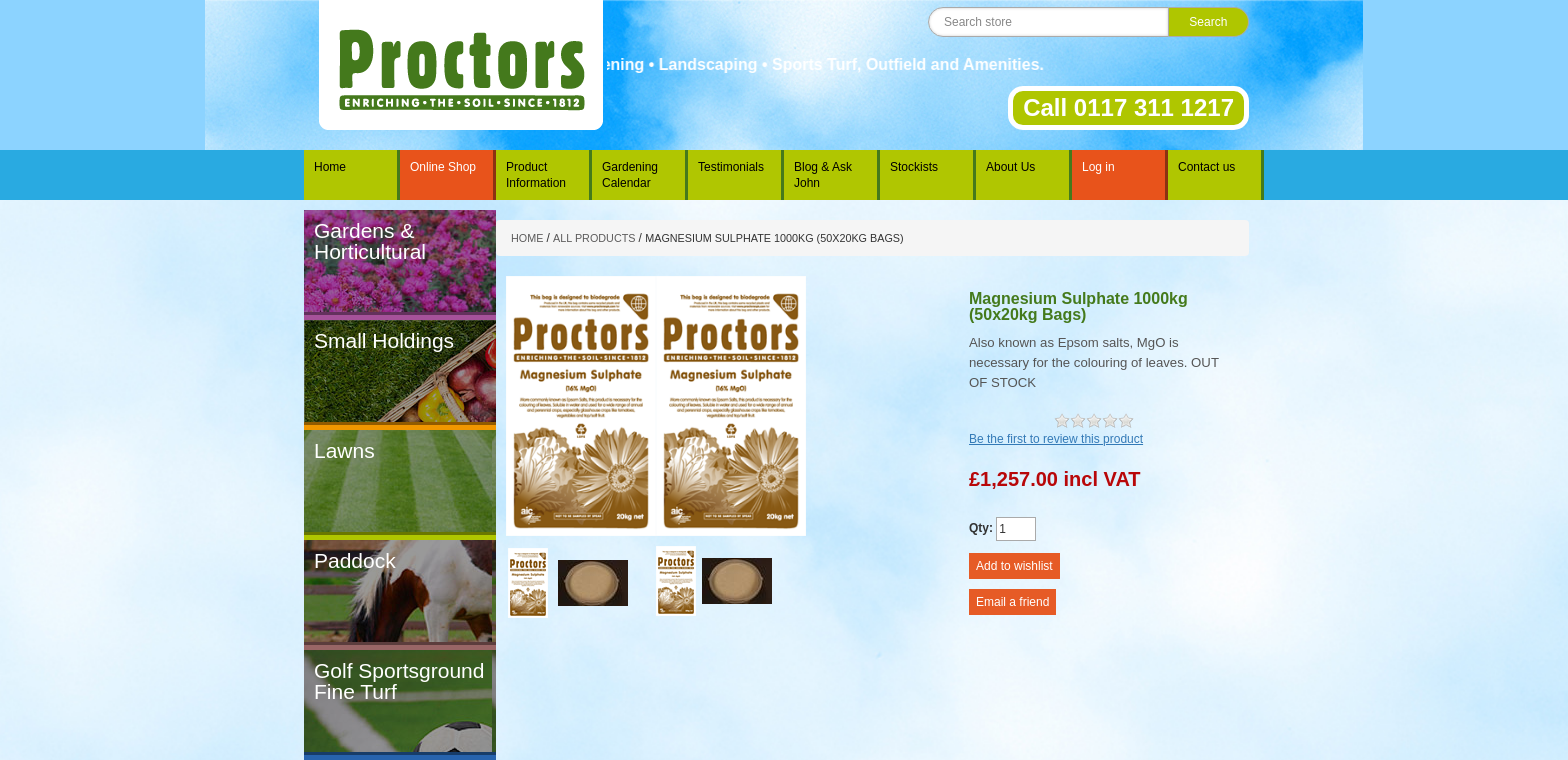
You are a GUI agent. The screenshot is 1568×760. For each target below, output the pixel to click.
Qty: (981, 528)
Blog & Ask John (823, 175)
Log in (1098, 167)
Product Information (536, 175)
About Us (1010, 167)
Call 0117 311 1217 (1128, 107)
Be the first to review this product (1056, 439)
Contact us (1206, 167)
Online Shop (443, 167)
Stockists (914, 167)
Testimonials (731, 167)
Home (330, 167)
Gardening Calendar (630, 175)
